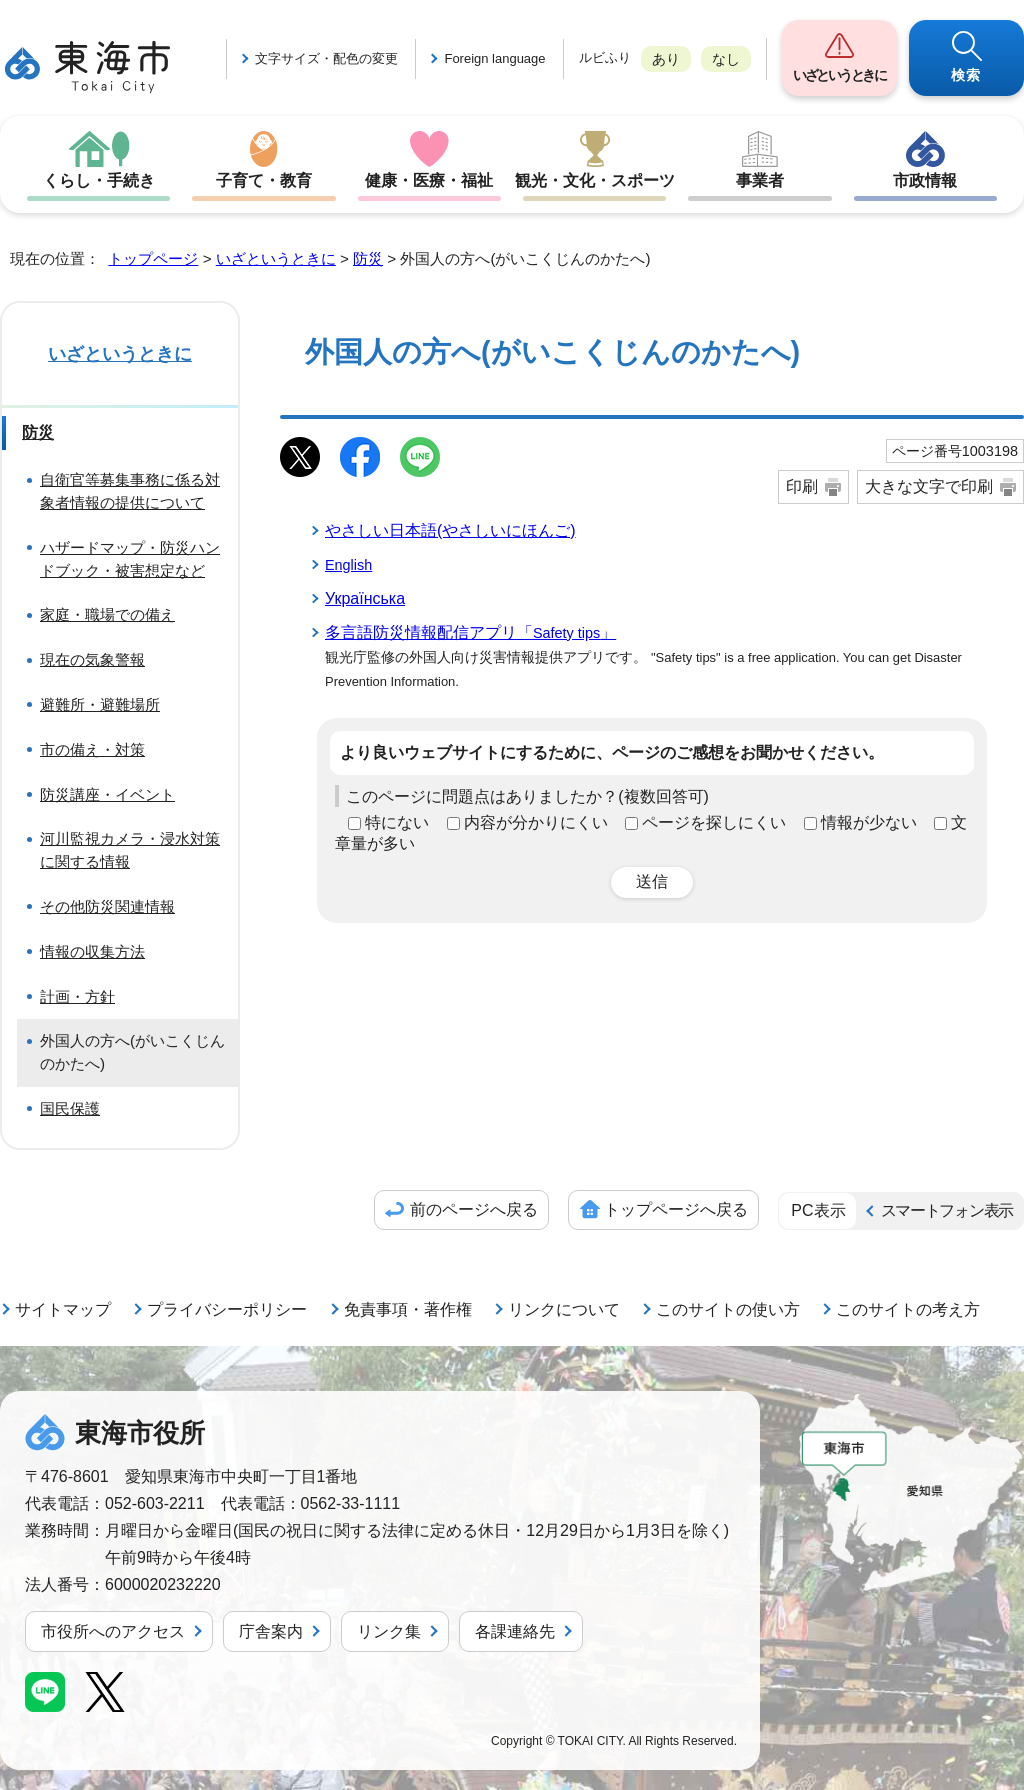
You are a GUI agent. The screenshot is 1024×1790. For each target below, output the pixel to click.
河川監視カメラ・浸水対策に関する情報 (130, 850)
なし (726, 59)
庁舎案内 (271, 1631)
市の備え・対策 (92, 749)
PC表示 (818, 1210)
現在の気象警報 (92, 659)
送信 (652, 881)
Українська (365, 598)
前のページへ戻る (474, 1209)
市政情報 (925, 180)
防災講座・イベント (107, 794)
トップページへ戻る (676, 1209)
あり (666, 59)
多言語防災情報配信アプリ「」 (470, 632)
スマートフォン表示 (947, 1210)
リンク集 (389, 1631)
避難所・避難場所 (100, 704)
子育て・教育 (264, 180)
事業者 (760, 180)
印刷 (802, 486)
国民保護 (70, 1108)
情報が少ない (869, 822)
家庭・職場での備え (107, 614)
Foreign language (494, 58)
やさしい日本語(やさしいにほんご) (450, 530)
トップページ (153, 258)
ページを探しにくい (714, 822)
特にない (397, 822)
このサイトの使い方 (728, 1309)
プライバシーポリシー (227, 1309)
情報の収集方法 (92, 951)
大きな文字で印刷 (929, 486)
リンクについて (564, 1309)
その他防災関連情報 (107, 906)
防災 (368, 258)
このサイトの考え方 (908, 1309)
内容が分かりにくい (536, 822)
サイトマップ (63, 1309)
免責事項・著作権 (408, 1309)
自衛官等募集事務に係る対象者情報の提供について (130, 491)
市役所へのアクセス (113, 1631)
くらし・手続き (99, 180)
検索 (966, 75)
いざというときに (839, 75)
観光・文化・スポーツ (595, 180)
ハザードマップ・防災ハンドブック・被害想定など (130, 559)
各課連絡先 (515, 1631)
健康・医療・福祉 (429, 180)
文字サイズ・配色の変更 (326, 58)
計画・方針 (77, 996)
